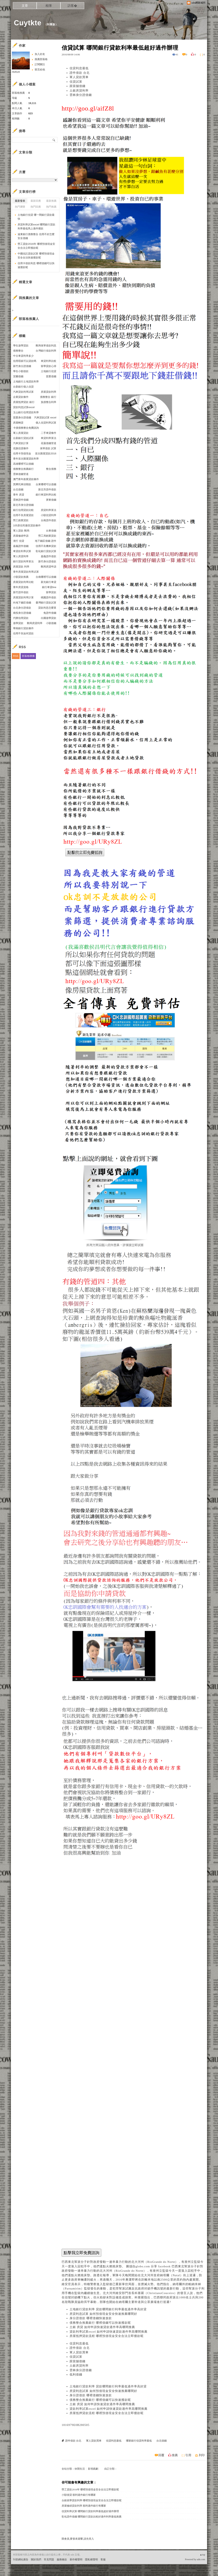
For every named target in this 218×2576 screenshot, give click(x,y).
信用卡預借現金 (22, 453)
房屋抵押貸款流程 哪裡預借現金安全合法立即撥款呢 (106, 2336)
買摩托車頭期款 (22, 484)
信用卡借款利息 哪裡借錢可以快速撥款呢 (36, 265)
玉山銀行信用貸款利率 (26, 412)
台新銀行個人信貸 (23, 386)
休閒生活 (80, 2468)
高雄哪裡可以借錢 (23, 463)
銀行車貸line (49, 587)
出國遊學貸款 (48, 618)
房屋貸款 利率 (21, 566)
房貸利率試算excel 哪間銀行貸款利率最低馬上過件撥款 (36, 226)
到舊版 (51, 24)
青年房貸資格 (21, 587)
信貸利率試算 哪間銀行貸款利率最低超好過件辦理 (90, 2511)
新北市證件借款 (47, 489)
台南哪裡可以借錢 (46, 576)
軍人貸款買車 (79, 77)
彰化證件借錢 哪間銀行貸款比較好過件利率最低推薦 (91, 2516)
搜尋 (54, 140)
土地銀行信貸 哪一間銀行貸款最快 (36, 216)
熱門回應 (36, 206)
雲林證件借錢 (21, 499)
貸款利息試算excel (23, 407)
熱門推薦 (51, 206)
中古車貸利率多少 (23, 355)
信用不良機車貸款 (46, 546)
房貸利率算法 (48, 510)
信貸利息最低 (79, 68)
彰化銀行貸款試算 (46, 551)
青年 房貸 (18, 494)
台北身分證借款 (22, 607)
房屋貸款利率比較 (23, 582)
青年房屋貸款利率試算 (26, 571)
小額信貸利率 (48, 515)
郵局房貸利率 (34, 623)
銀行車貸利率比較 (46, 494)
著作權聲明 (76, 2559)
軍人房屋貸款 (21, 432)
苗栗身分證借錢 (22, 417)
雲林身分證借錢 (81, 94)
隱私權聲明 (91, 2559)
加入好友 (40, 54)
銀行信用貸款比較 (23, 510)
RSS (15, 655)
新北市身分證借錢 (23, 504)
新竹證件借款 (21, 592)
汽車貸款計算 (21, 443)
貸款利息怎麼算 (47, 607)
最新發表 (20, 200)
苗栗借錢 (51, 376)
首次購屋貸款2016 (45, 453)
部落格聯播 (28, 655)
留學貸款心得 (48, 366)
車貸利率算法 (48, 438)
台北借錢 (161, 2440)
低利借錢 (76, 2374)
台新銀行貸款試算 (23, 438)
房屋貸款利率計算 (23, 597)
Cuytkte (27, 23)
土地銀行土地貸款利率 (26, 381)
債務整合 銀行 (48, 396)
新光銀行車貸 (48, 582)
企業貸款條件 (21, 396)
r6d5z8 (16, 71)
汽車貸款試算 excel (45, 417)
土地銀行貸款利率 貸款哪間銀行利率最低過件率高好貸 (108, 2309)
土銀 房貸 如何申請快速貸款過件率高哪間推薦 (102, 2327)
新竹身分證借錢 (22, 366)
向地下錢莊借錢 (22, 602)
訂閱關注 (40, 64)
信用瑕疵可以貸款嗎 (24, 360)
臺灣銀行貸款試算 (46, 602)
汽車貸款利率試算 (23, 391)
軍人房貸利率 (21, 556)
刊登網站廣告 (20, 2559)
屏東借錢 (51, 499)
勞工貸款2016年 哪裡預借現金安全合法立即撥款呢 (90, 2489)
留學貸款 (51, 592)
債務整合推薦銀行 (23, 468)
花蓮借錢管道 (48, 443)
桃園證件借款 (48, 597)
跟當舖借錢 (77, 86)
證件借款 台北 (80, 72)
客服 (103, 2559)
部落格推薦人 (29, 319)
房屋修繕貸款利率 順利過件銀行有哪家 (84, 2505)
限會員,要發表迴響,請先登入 (78, 2538)
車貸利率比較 (48, 360)
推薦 (175, 2455)
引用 (188, 2455)
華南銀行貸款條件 (23, 628)
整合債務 (51, 468)
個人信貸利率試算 (46, 422)
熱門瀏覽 (20, 206)
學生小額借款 (21, 371)
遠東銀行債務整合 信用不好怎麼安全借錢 (36, 236)
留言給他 (40, 69)
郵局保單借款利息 (46, 345)
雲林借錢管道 (21, 474)
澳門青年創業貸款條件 (26, 479)
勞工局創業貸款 (47, 535)
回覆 (161, 2455)
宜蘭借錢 (18, 376)
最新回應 (36, 200)
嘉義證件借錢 (21, 546)
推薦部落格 (41, 59)
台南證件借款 (48, 520)
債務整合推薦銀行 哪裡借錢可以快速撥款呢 (100, 2322)
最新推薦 (51, 200)
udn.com (201, 2559)
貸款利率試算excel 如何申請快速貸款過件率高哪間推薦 (108, 2331)
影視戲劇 (93, 2468)
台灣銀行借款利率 (46, 350)
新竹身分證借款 (47, 561)
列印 (202, 2455)
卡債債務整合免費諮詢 (26, 427)
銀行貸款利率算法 (23, 561)
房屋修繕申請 (21, 535)
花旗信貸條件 (21, 448)
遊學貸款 (18, 623)
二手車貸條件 (48, 432)
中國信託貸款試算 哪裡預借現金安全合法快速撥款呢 (36, 255)
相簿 (48, 5)
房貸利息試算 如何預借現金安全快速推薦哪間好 (103, 2313)
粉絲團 (17, 2572)
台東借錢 (51, 530)
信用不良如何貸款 (23, 633)
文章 (25, 5)
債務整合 (18, 350)
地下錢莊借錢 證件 (45, 540)
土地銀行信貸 (48, 371)
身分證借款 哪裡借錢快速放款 (91, 2318)
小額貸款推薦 (21, 576)
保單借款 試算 (48, 448)
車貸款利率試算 (22, 551)
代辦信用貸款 (21, 618)
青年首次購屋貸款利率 (26, 458)
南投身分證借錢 (22, 612)
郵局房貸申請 (48, 566)
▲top (202, 2554)
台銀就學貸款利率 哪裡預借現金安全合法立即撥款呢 (91, 2500)
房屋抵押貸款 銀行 (23, 402)
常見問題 (49, 2559)
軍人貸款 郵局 (21, 530)
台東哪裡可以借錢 (46, 484)
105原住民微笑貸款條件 (27, 525)
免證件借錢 (49, 612)
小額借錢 (51, 623)
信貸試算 (76, 81)
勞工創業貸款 (21, 520)
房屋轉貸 (18, 422)
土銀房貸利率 (79, 90)
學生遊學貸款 (21, 345)
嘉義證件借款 (48, 556)
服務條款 (62, 2559)
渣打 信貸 (18, 540)
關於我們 (36, 2559)
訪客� (72, 5)
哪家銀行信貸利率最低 (139, 2440)
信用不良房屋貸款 (23, 515)
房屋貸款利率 (48, 391)
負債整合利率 (48, 402)
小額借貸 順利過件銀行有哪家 (79, 2494)
